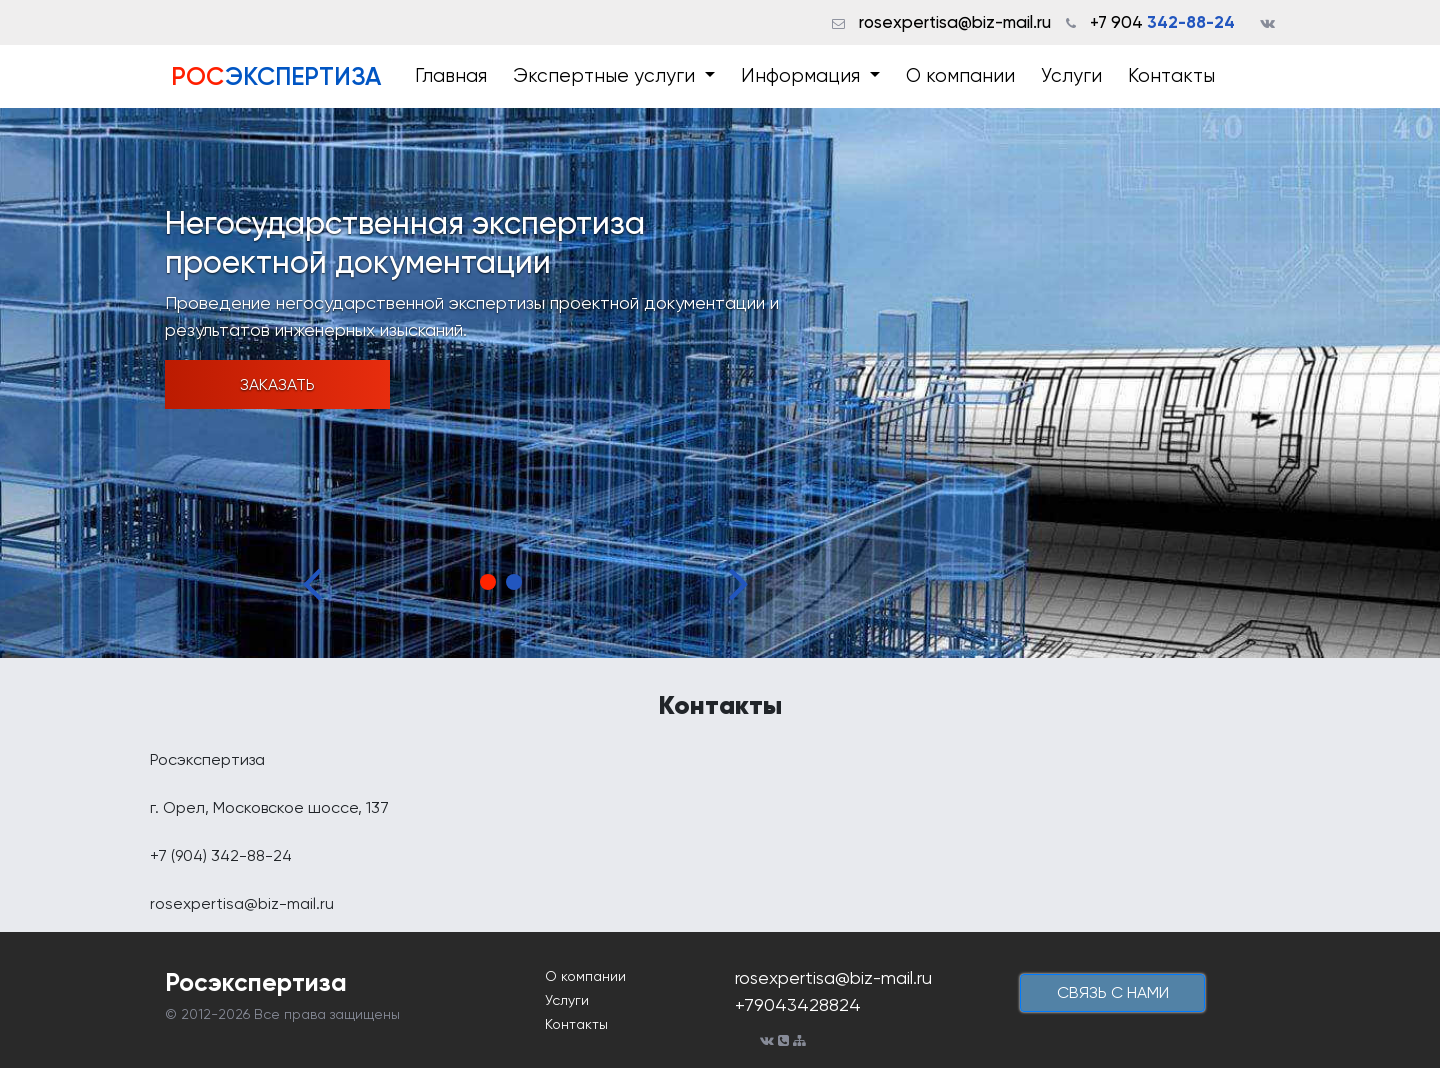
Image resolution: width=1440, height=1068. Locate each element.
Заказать (277, 384)
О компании (960, 76)
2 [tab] (514, 582)
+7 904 (1162, 22)
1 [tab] (488, 582)
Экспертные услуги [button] (606, 76)
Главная (451, 76)
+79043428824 (798, 1004)
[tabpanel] (720, 383)
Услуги (1071, 76)
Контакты (1171, 76)
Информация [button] (803, 76)
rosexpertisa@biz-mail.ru (955, 22)
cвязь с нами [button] (1113, 992)
